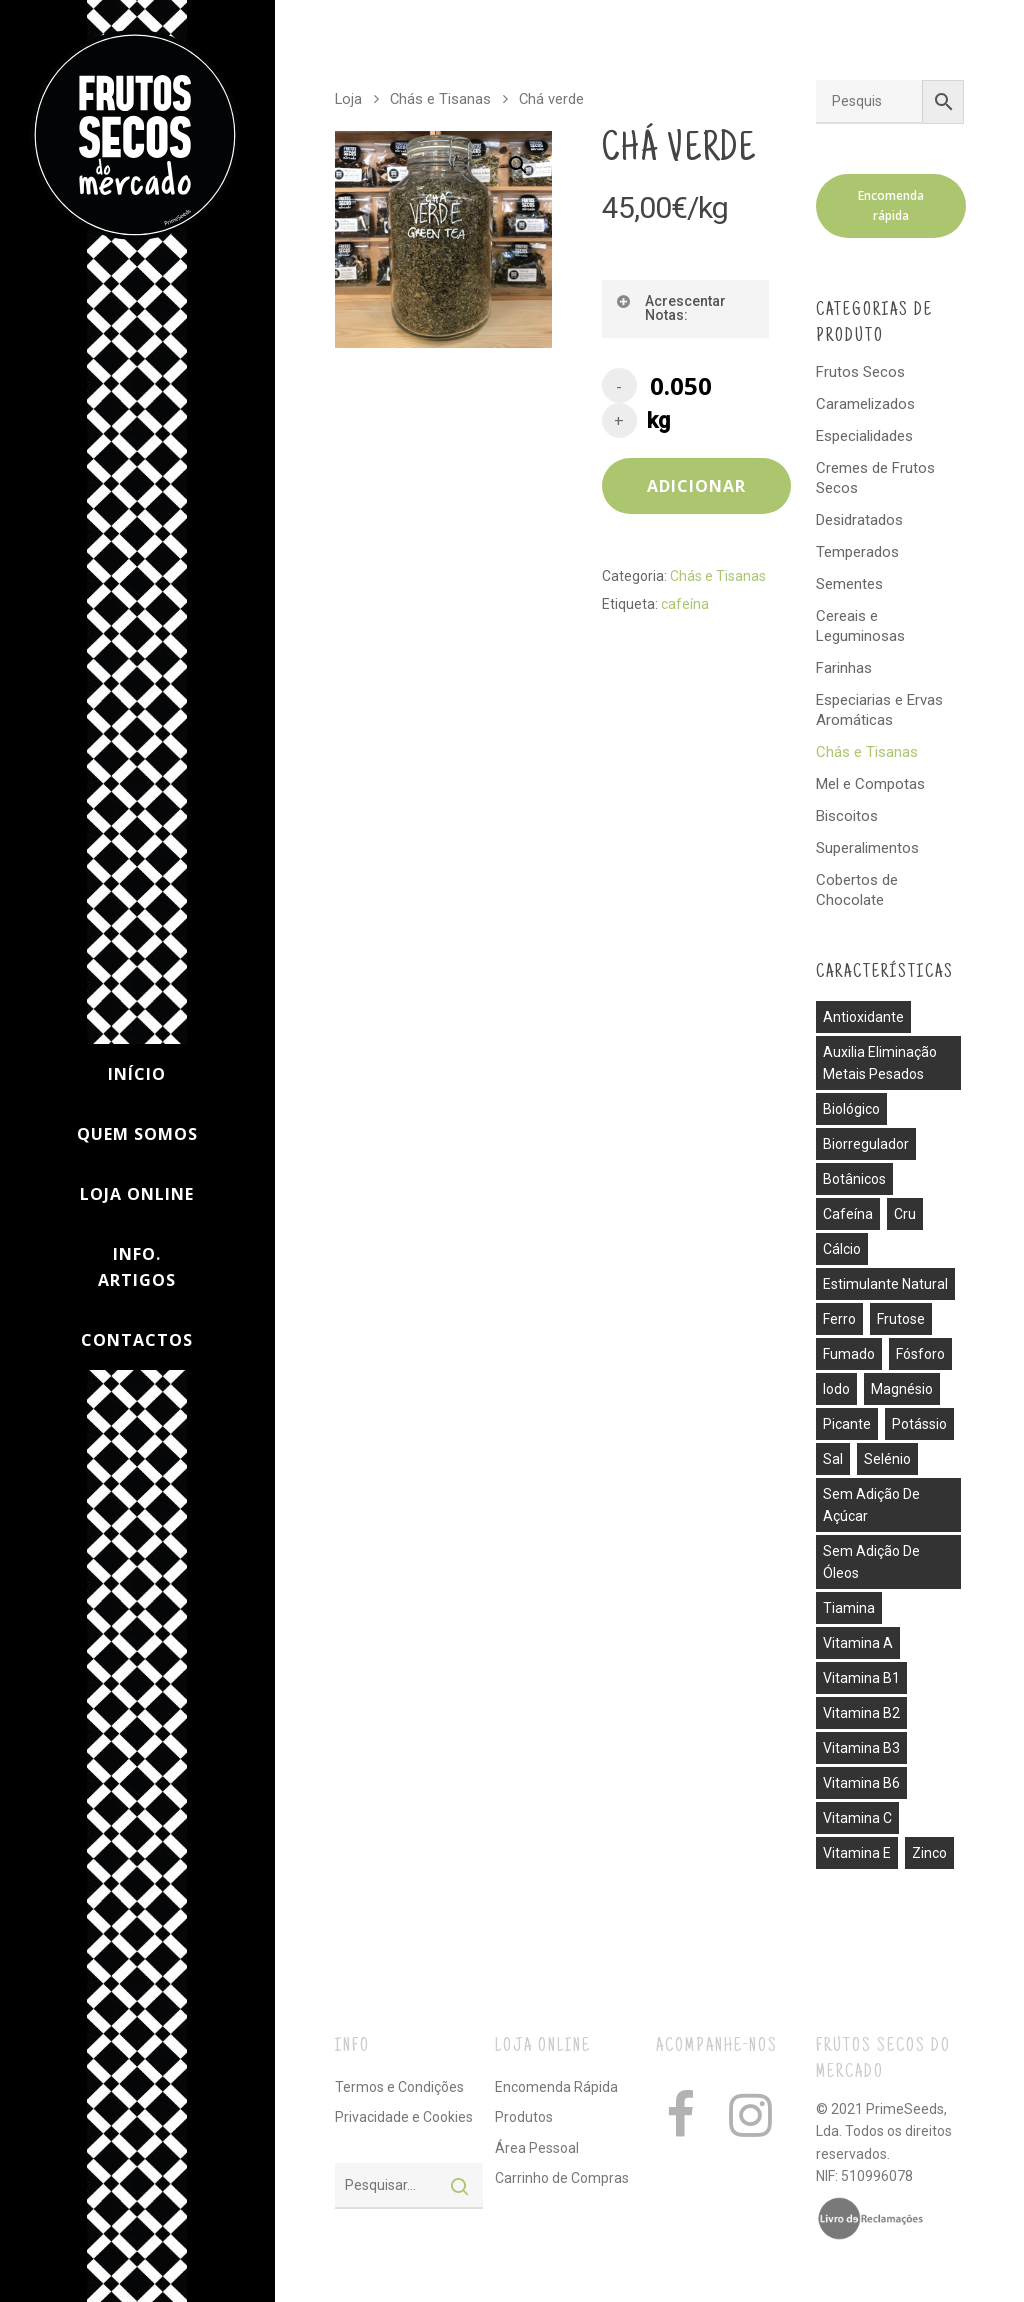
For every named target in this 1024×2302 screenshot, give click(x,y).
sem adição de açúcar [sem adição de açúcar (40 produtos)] (871, 1505)
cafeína (685, 604)
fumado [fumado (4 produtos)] (849, 1354)
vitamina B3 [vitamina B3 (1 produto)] (861, 1748)
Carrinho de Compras (562, 2178)
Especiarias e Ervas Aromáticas (879, 710)
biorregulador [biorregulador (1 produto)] (866, 1144)
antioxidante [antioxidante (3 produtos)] (863, 1017)
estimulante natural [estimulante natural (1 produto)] (885, 1284)
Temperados (857, 552)
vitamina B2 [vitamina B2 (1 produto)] (861, 1713)
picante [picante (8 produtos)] (847, 1424)
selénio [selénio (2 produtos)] (887, 1459)
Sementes (849, 584)
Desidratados (859, 520)
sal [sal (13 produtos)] (833, 1459)
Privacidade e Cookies (404, 2117)
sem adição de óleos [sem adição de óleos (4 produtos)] (871, 1562)
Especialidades (864, 436)
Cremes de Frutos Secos (875, 478)
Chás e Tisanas (440, 99)
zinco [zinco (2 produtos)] (929, 1853)
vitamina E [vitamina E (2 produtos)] (857, 1853)
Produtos (524, 2117)
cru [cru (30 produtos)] (905, 1214)
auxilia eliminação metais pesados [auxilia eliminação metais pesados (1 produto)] (880, 1063)
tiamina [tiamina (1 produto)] (849, 1608)
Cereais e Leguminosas (860, 626)
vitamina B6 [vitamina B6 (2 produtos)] (861, 1783)
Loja (348, 99)
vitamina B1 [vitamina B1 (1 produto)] (861, 1678)
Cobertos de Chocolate (857, 890)
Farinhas (844, 668)
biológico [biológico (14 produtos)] (851, 1109)
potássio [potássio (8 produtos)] (919, 1424)
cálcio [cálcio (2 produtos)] (842, 1249)
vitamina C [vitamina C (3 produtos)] (857, 1818)
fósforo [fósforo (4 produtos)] (920, 1354)
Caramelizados (865, 404)
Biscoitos (847, 816)
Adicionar (696, 486)
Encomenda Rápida (556, 2087)
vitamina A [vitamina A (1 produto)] (858, 1643)
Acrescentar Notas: (670, 308)
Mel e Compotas (870, 784)
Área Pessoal (537, 2148)
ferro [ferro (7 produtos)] (839, 1319)
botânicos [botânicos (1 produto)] (854, 1179)
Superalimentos (867, 848)
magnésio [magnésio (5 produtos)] (902, 1389)
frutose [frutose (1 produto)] (901, 1319)
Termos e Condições (399, 2087)
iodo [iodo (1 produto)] (836, 1389)
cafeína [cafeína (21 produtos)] (848, 1214)
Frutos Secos (860, 372)
